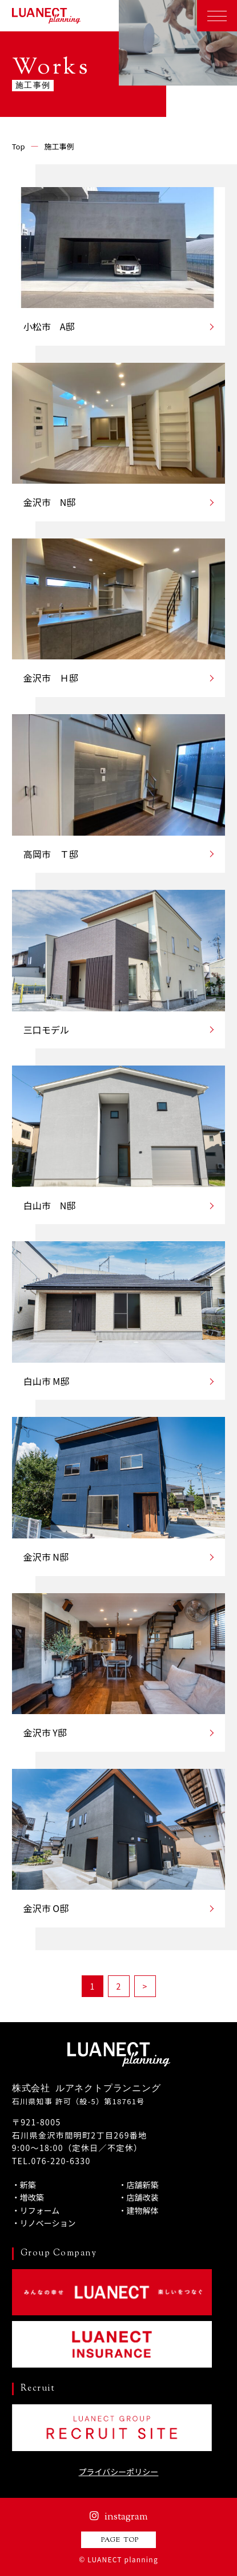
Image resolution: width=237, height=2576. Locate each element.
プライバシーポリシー (119, 2471)
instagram (119, 2517)
